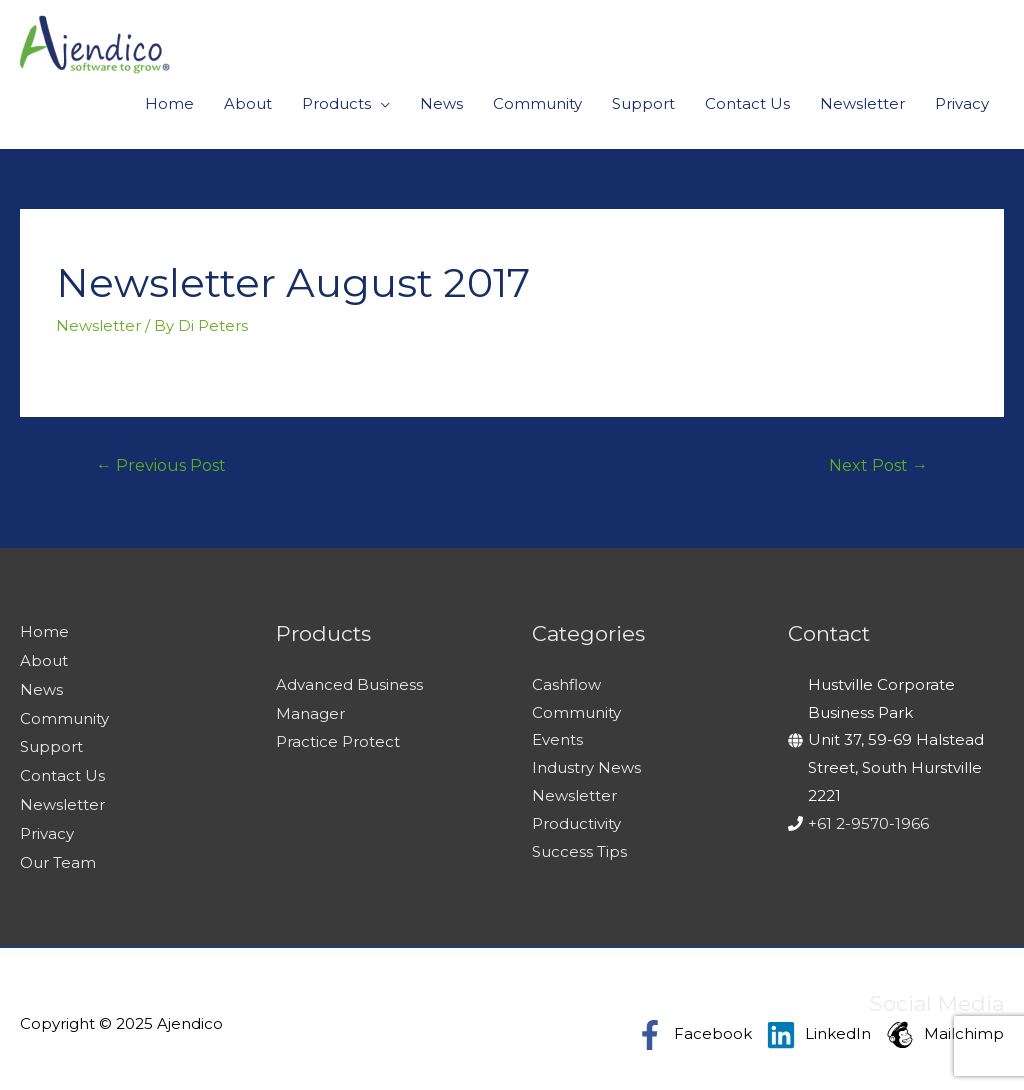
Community (537, 103)
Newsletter (862, 103)
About (248, 103)
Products (336, 103)
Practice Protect (338, 739)
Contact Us (747, 103)
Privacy (962, 103)
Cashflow (566, 684)
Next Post (878, 465)
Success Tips (579, 851)
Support (643, 103)
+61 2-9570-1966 (868, 823)
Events (557, 739)
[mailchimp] (944, 1026)
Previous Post (161, 465)
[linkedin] (823, 1026)
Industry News (586, 767)
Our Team (58, 854)
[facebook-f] (698, 1026)
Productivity (576, 823)
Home (169, 103)
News (441, 103)
